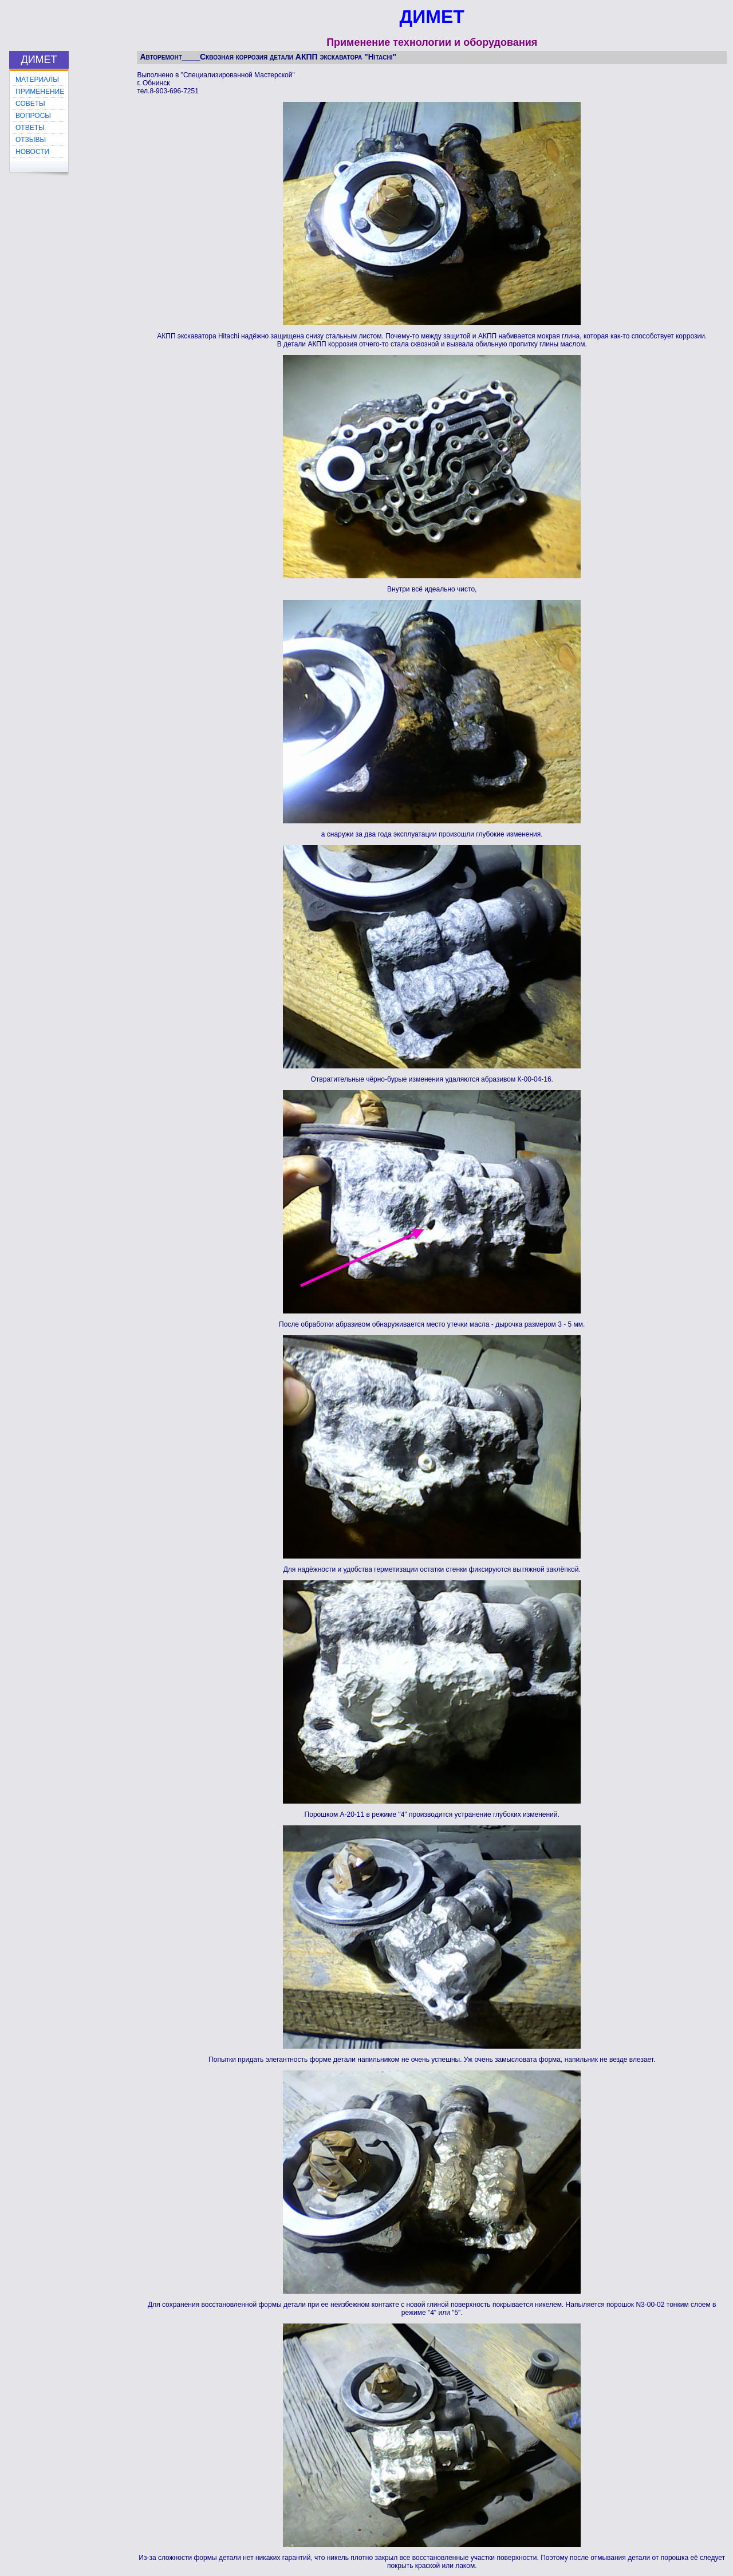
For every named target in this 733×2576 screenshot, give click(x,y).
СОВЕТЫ (30, 104)
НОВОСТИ (32, 152)
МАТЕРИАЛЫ (37, 80)
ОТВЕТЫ (30, 128)
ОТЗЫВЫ (30, 140)
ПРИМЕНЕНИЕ (39, 92)
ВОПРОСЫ (33, 116)
